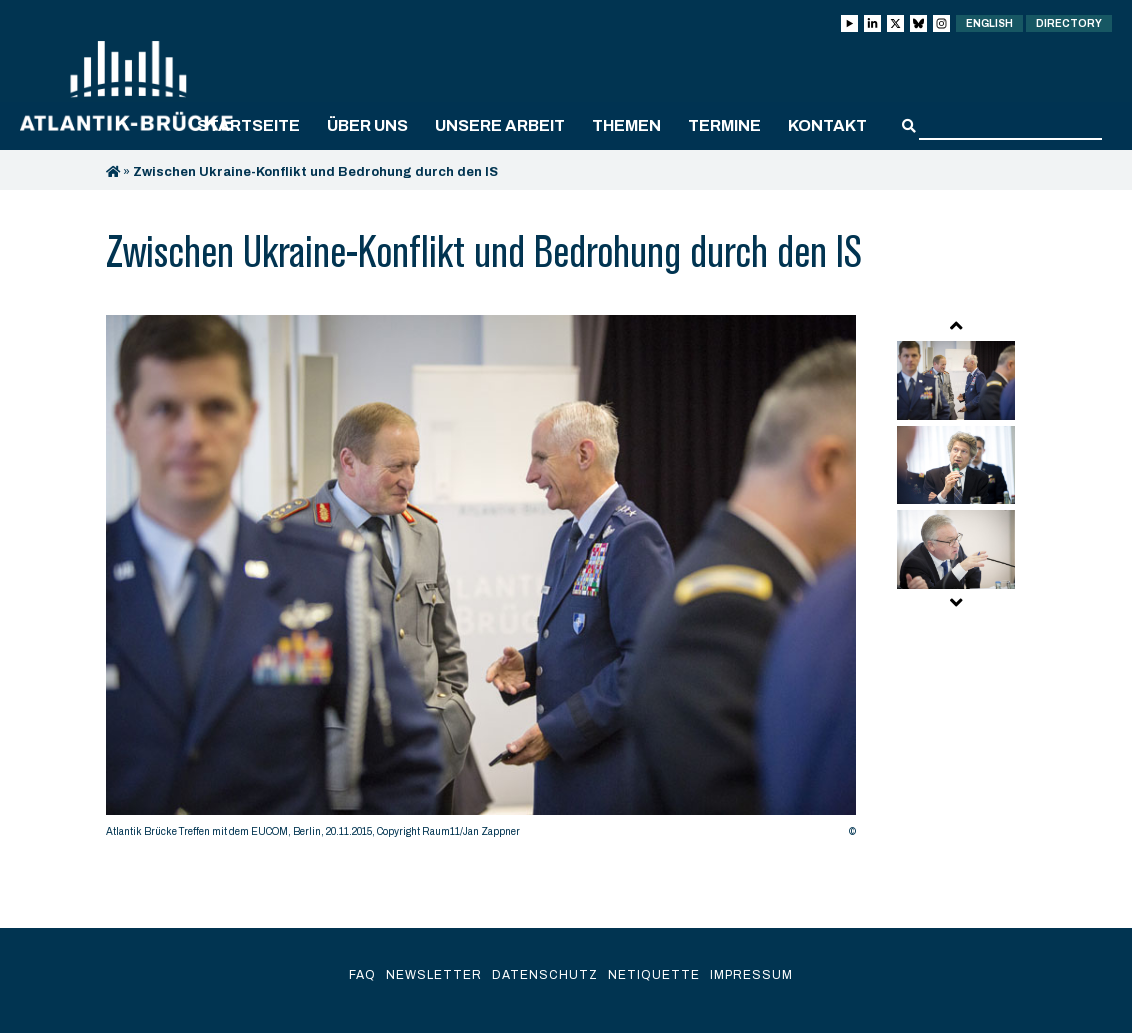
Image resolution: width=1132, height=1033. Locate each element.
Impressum (751, 975)
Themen (626, 125)
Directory (1069, 23)
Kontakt (827, 125)
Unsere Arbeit (500, 125)
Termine (724, 125)
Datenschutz (545, 975)
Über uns (367, 125)
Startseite (248, 125)
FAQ (362, 975)
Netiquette (654, 975)
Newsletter (434, 975)
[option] (481, 581)
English (989, 23)
